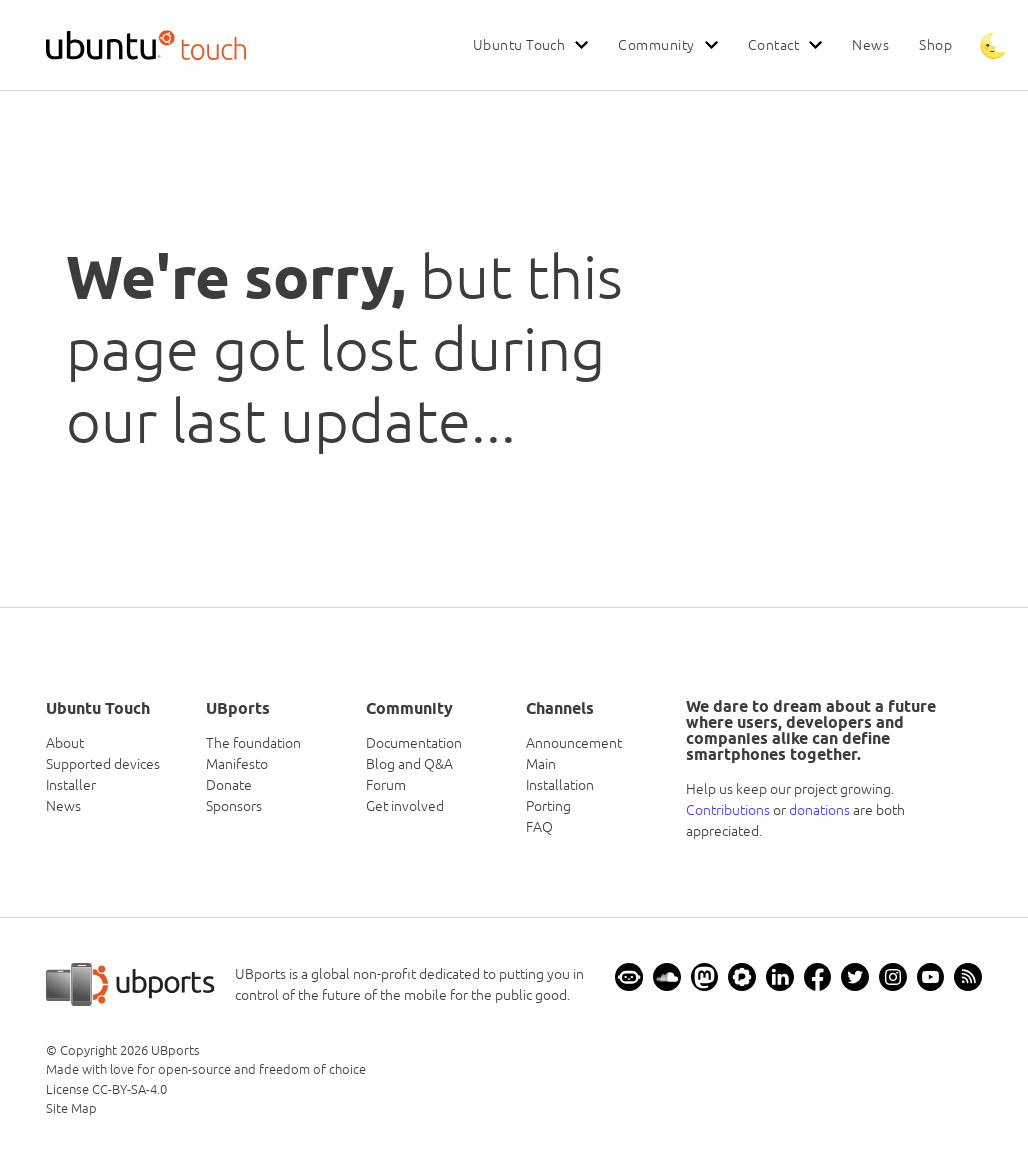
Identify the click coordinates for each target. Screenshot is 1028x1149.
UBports (175, 1050)
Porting (548, 806)
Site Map (71, 1108)
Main (541, 764)
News (870, 45)
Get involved (405, 806)
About (65, 743)
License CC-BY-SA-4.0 (106, 1089)
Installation (560, 785)
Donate (229, 785)
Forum (386, 785)
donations (819, 810)
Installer (71, 785)
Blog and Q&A (409, 764)
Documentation (414, 743)
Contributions (728, 810)
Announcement (574, 743)
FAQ (539, 827)
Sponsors (234, 806)
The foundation (253, 743)
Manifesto (237, 764)
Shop (935, 45)
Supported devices (103, 764)
